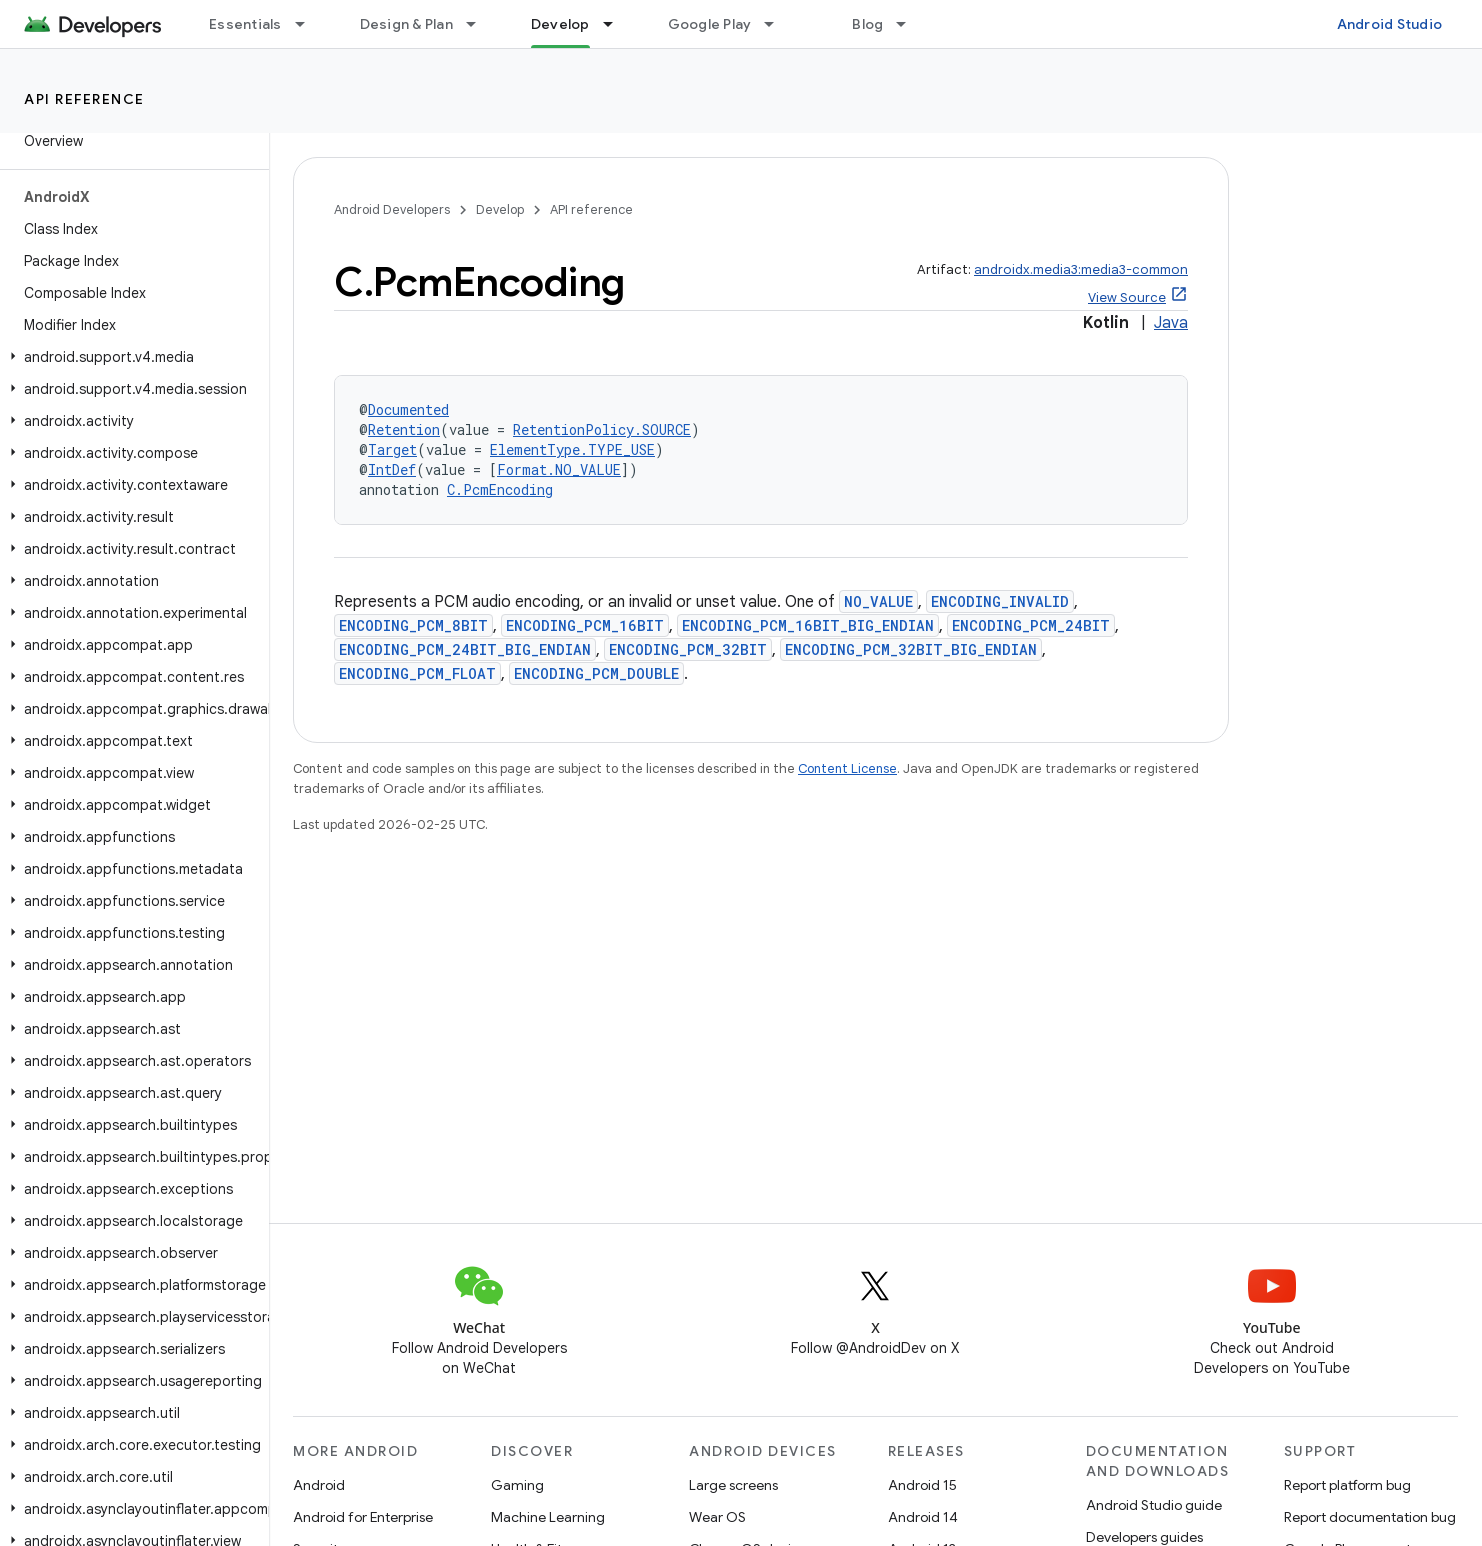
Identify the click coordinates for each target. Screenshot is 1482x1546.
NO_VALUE (878, 601)
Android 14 (923, 1517)
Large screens (733, 1485)
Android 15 (922, 1485)
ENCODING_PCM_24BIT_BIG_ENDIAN (465, 649)
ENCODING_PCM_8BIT (413, 625)
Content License (847, 768)
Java (1171, 323)
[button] (130, 357)
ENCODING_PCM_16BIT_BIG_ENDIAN (808, 625)
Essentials (245, 24)
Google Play (710, 24)
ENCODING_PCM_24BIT (1031, 625)
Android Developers (392, 209)
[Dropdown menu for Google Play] (778, 24)
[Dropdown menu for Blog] (910, 24)
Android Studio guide (1154, 1505)
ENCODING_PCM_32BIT (688, 649)
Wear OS (717, 1517)
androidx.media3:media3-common (1081, 269)
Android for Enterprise (363, 1517)
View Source (1127, 297)
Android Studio (1390, 24)
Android (319, 1485)
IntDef (392, 469)
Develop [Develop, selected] (560, 24)
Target (392, 449)
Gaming (517, 1485)
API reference (84, 99)
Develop (500, 209)
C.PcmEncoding (500, 489)
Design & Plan (406, 24)
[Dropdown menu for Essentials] (309, 24)
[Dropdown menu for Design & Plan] (480, 24)
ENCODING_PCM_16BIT (585, 625)
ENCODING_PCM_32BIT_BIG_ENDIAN (911, 649)
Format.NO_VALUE (559, 469)
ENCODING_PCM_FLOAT (417, 673)
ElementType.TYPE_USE (572, 449)
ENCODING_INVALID (1000, 601)
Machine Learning (548, 1517)
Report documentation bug (1370, 1517)
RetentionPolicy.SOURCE (602, 429)
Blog (867, 24)
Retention (404, 429)
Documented (408, 409)
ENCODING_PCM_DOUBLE (596, 673)
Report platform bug (1347, 1485)
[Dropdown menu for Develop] (617, 24)
